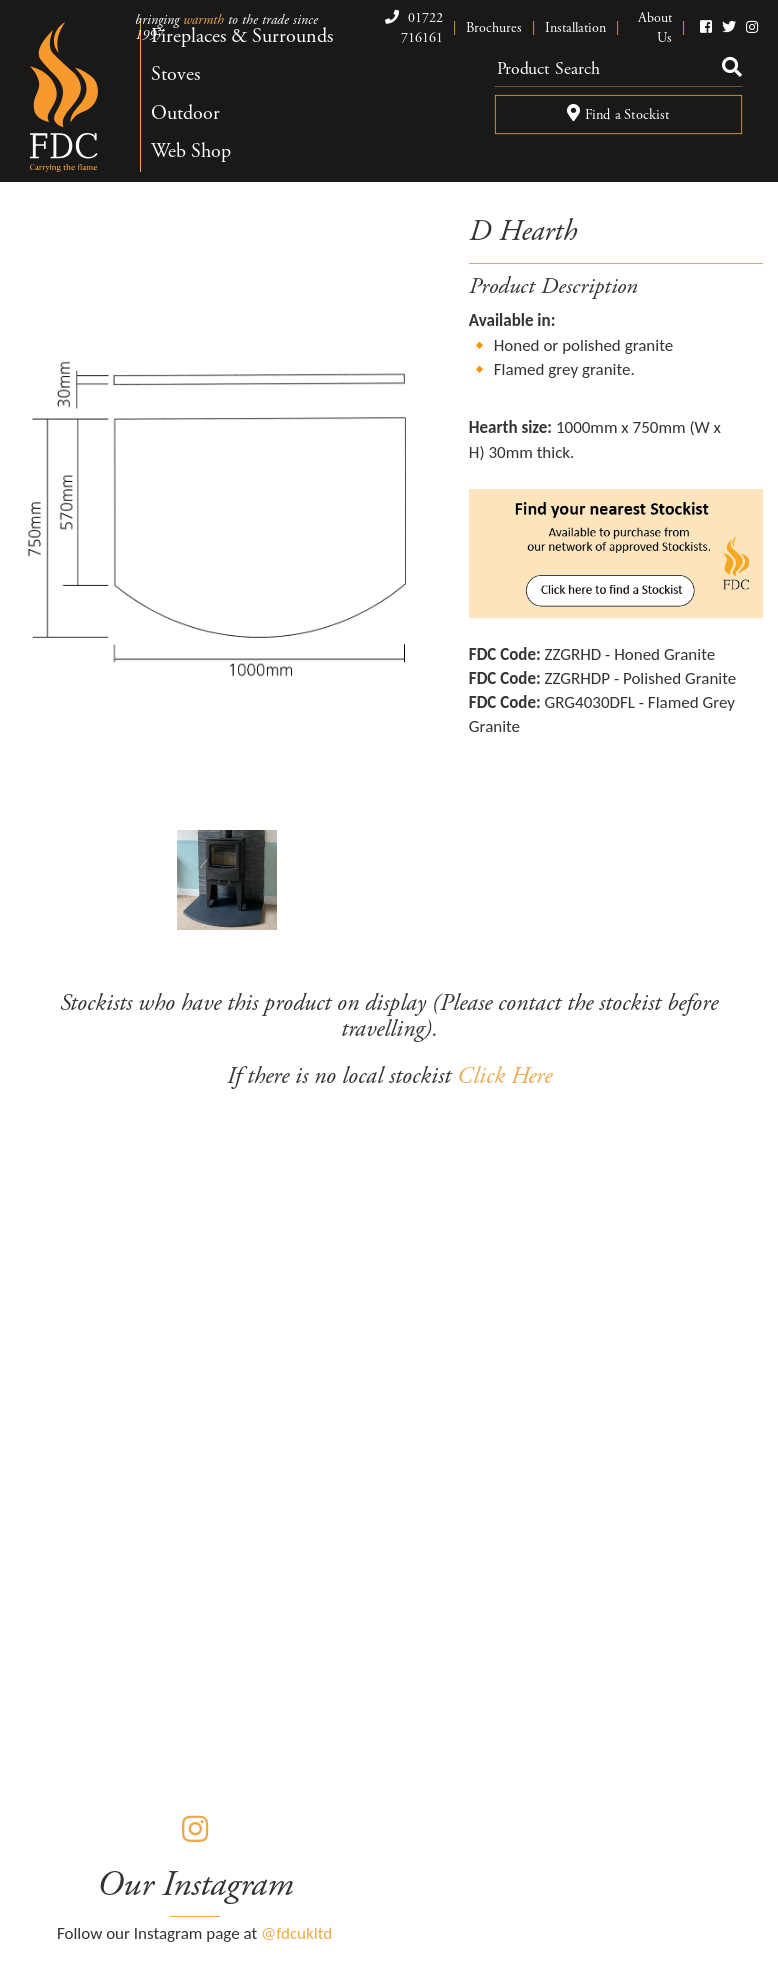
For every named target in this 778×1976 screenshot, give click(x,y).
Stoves (175, 74)
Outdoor (185, 113)
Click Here (504, 1076)
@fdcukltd (296, 1933)
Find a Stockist (618, 114)
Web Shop (191, 151)
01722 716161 (411, 28)
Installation (575, 28)
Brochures (494, 28)
